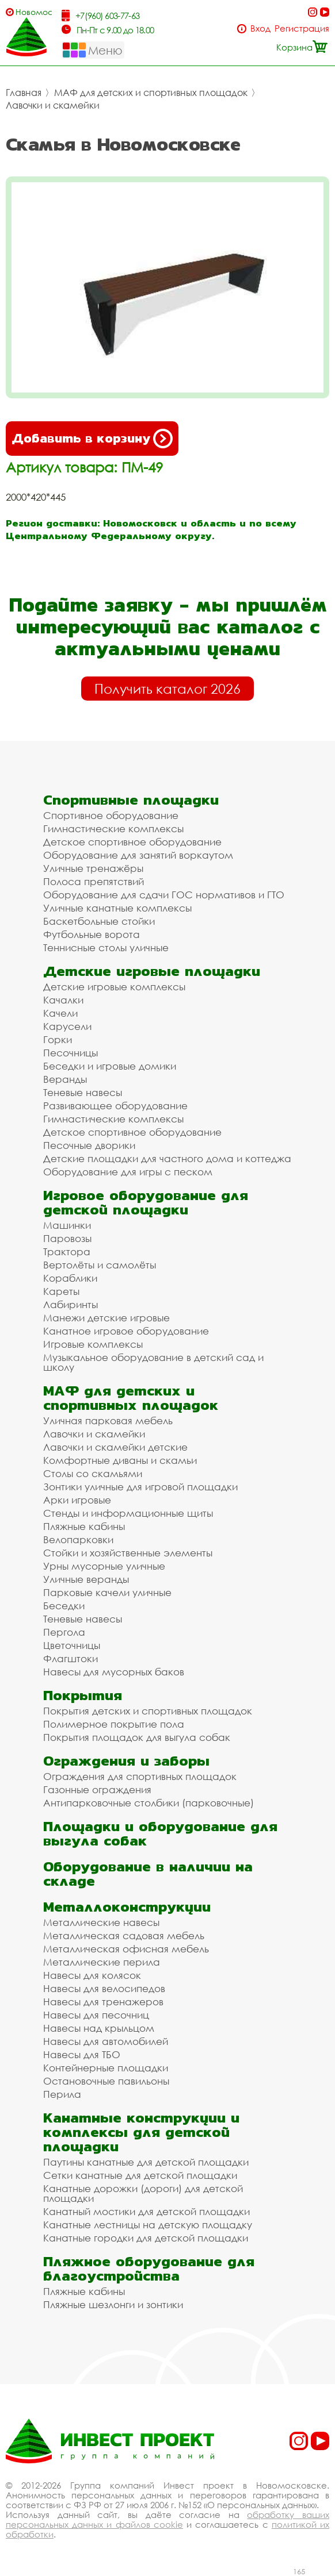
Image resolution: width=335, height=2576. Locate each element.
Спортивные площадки (131, 800)
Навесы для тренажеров (103, 2001)
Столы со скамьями (92, 1473)
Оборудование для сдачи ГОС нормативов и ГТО (163, 894)
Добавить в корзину (92, 438)
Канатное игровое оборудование (126, 1331)
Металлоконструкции (127, 1907)
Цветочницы (71, 1645)
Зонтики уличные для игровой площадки (140, 1486)
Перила (62, 2094)
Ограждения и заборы (126, 1761)
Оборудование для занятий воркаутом (138, 855)
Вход (260, 28)
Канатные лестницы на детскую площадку (147, 2224)
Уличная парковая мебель (108, 1420)
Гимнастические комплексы (113, 828)
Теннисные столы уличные (106, 947)
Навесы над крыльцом (98, 2028)
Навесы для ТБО (81, 2054)
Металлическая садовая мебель (123, 1935)
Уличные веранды (86, 1579)
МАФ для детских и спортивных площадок (151, 92)
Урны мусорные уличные (104, 1566)
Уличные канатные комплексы (117, 908)
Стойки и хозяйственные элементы (127, 1553)
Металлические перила (101, 1962)
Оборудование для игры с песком (127, 1171)
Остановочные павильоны (106, 2081)
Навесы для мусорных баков (113, 1672)
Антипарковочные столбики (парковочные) (148, 1803)
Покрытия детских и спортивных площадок (147, 1711)
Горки (57, 1039)
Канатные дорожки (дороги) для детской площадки (143, 2193)
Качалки (63, 1000)
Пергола (64, 1632)
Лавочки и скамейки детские (115, 1447)
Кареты (61, 1291)
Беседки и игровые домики (109, 1066)
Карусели (67, 1026)
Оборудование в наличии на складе (148, 1873)
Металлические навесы (101, 1922)
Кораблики (70, 1278)
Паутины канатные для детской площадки (146, 2162)
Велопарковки (78, 1539)
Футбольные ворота (91, 934)
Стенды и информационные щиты (128, 1513)
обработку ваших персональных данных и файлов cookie (167, 2519)
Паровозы (67, 1238)
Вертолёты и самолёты (99, 1265)
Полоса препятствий (93, 881)
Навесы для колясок (92, 1975)
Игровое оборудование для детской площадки (145, 1202)
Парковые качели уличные (107, 1592)
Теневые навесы (82, 1092)
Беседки (64, 1605)
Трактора (66, 1251)
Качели (60, 1013)
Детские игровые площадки (151, 971)
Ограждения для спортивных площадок (140, 1776)
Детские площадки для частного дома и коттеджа (167, 1158)
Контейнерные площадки (105, 2068)
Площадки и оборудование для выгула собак (160, 1833)
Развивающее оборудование (115, 1105)
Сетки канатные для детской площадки (140, 2175)
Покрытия (82, 1695)
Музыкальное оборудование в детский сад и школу (153, 1362)
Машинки (67, 1225)
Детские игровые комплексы (114, 986)
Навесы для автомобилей (105, 2041)
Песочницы (70, 1053)
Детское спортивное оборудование (132, 842)
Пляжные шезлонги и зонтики (113, 2304)
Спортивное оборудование (110, 815)
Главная (23, 92)
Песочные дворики (89, 1145)
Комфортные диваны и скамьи (120, 1460)
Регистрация (302, 28)
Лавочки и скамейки (53, 105)
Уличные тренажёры (93, 868)
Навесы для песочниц (96, 2015)
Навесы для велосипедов (104, 1988)
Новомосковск (34, 12)
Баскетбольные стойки (99, 921)
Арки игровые (77, 1500)
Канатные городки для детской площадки (145, 2238)
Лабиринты (70, 1304)
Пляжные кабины (84, 1526)
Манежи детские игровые (106, 1317)
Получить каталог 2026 (167, 688)
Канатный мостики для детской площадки (146, 2211)
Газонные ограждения (97, 1789)
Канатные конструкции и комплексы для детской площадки (141, 2132)
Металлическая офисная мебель (126, 1949)
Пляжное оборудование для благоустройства (148, 2268)
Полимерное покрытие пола (113, 1724)
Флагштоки (70, 1658)
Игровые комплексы (93, 1344)
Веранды (65, 1079)
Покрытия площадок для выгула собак (136, 1737)
